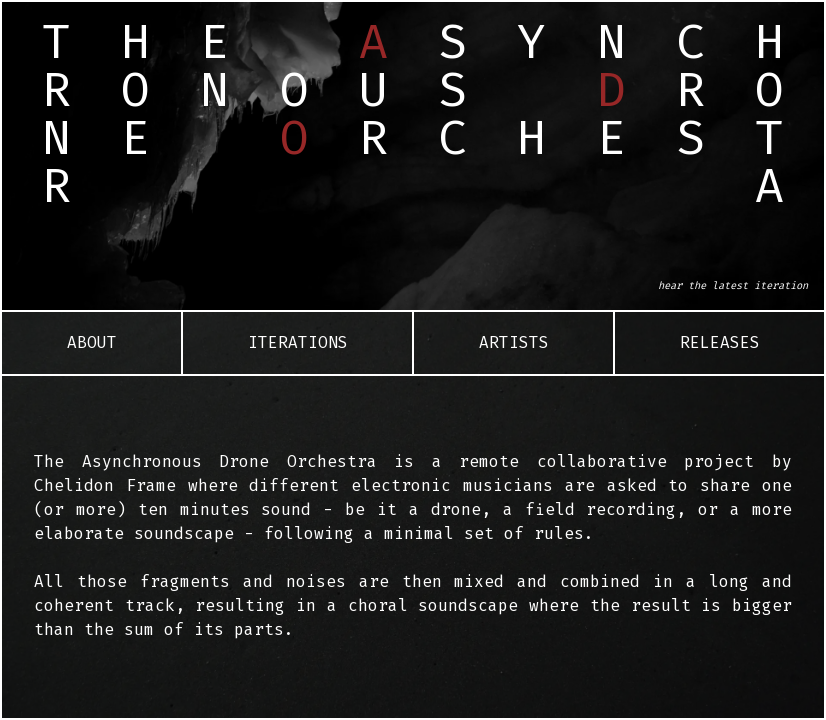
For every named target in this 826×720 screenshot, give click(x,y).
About (92, 342)
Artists (514, 342)
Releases (720, 342)
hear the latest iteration (733, 285)
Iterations (298, 342)
